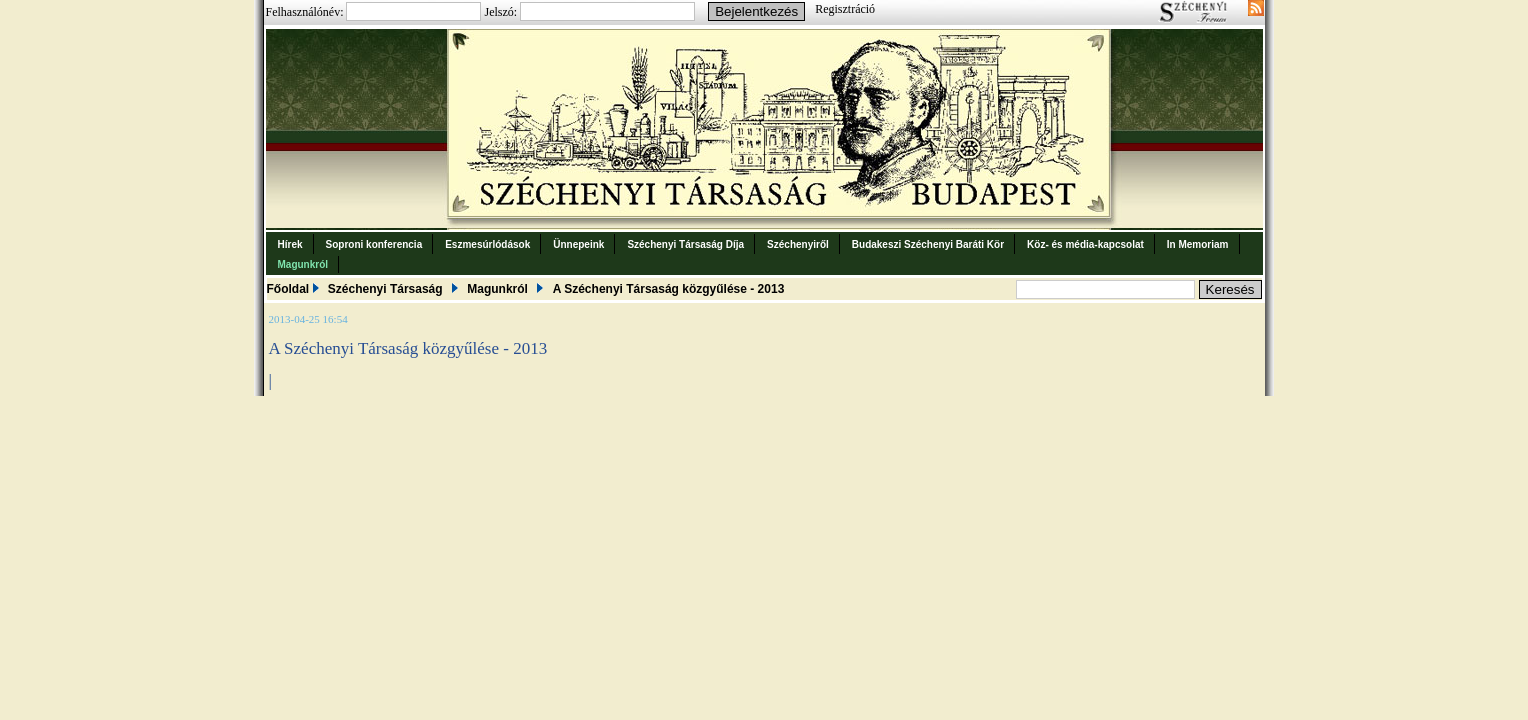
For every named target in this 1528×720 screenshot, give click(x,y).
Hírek (290, 244)
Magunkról (303, 264)
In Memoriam (1198, 244)
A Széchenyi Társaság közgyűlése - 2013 (669, 289)
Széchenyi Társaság (385, 289)
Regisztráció (845, 9)
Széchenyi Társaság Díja (685, 244)
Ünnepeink (578, 244)
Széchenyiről (798, 244)
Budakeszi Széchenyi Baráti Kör (928, 244)
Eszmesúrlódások (487, 244)
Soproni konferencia (374, 244)
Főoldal (288, 289)
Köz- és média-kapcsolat (1085, 244)
